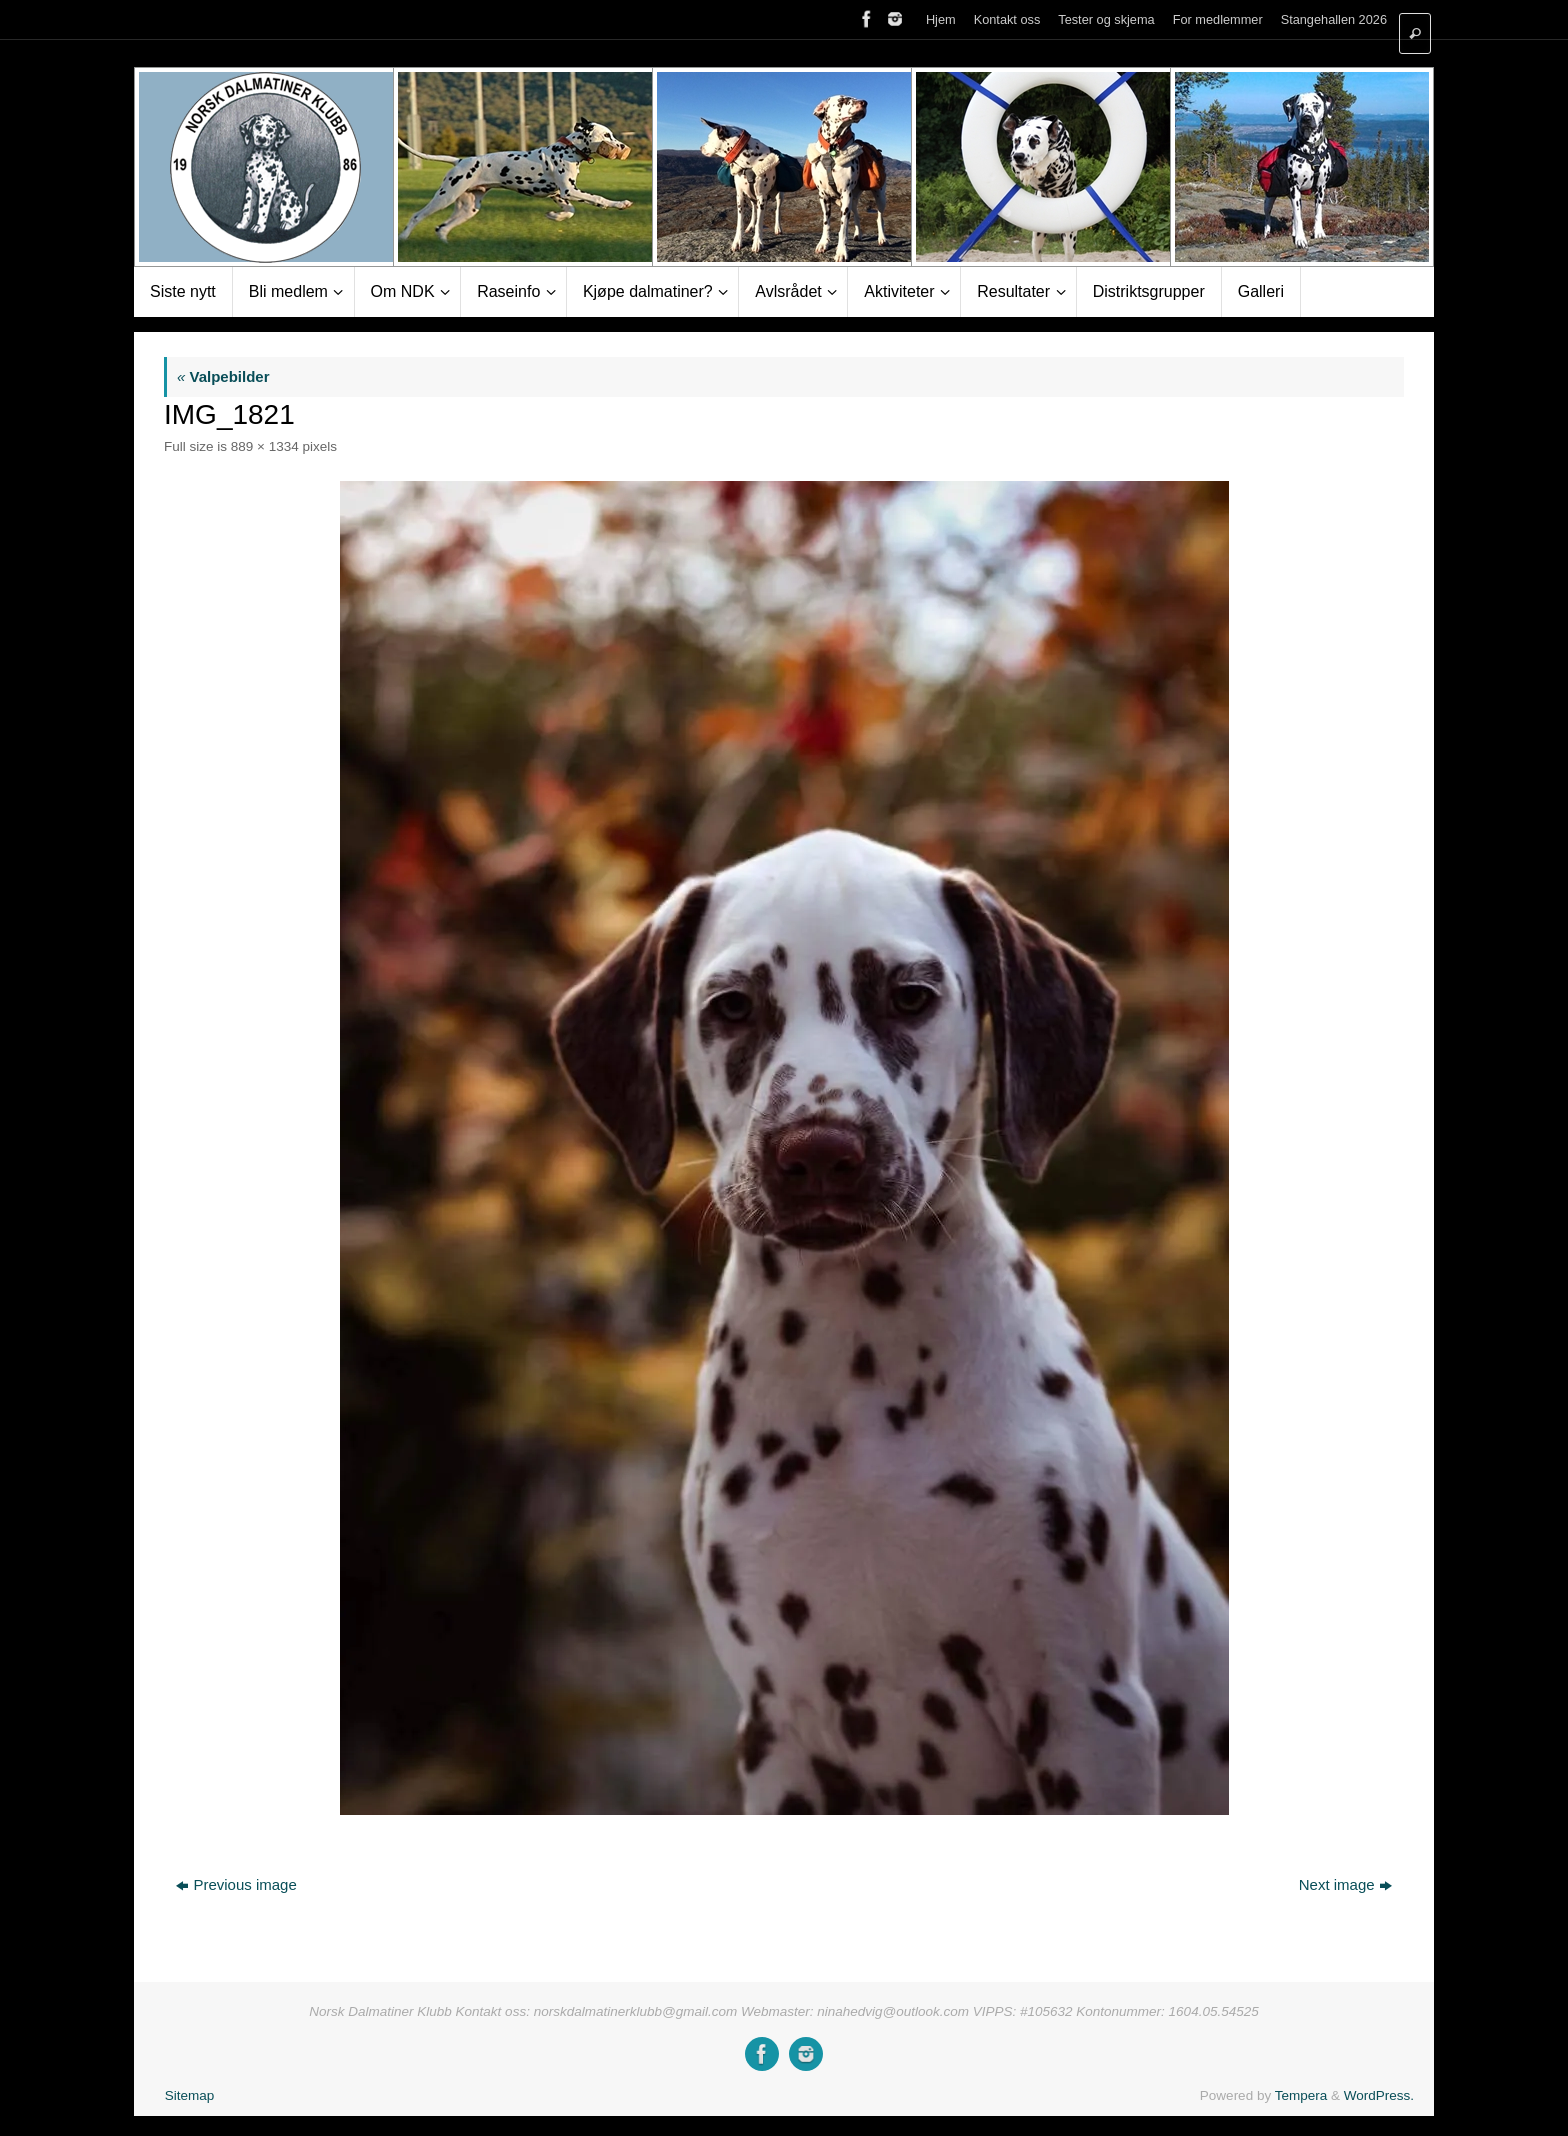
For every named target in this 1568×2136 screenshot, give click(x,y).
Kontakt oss (1007, 19)
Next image (1345, 1884)
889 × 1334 (265, 446)
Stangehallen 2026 (1334, 19)
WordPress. (1379, 2095)
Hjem (941, 19)
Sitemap (190, 2095)
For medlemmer (1218, 19)
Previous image (236, 1884)
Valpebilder (223, 376)
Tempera (1301, 2095)
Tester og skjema (1106, 19)
